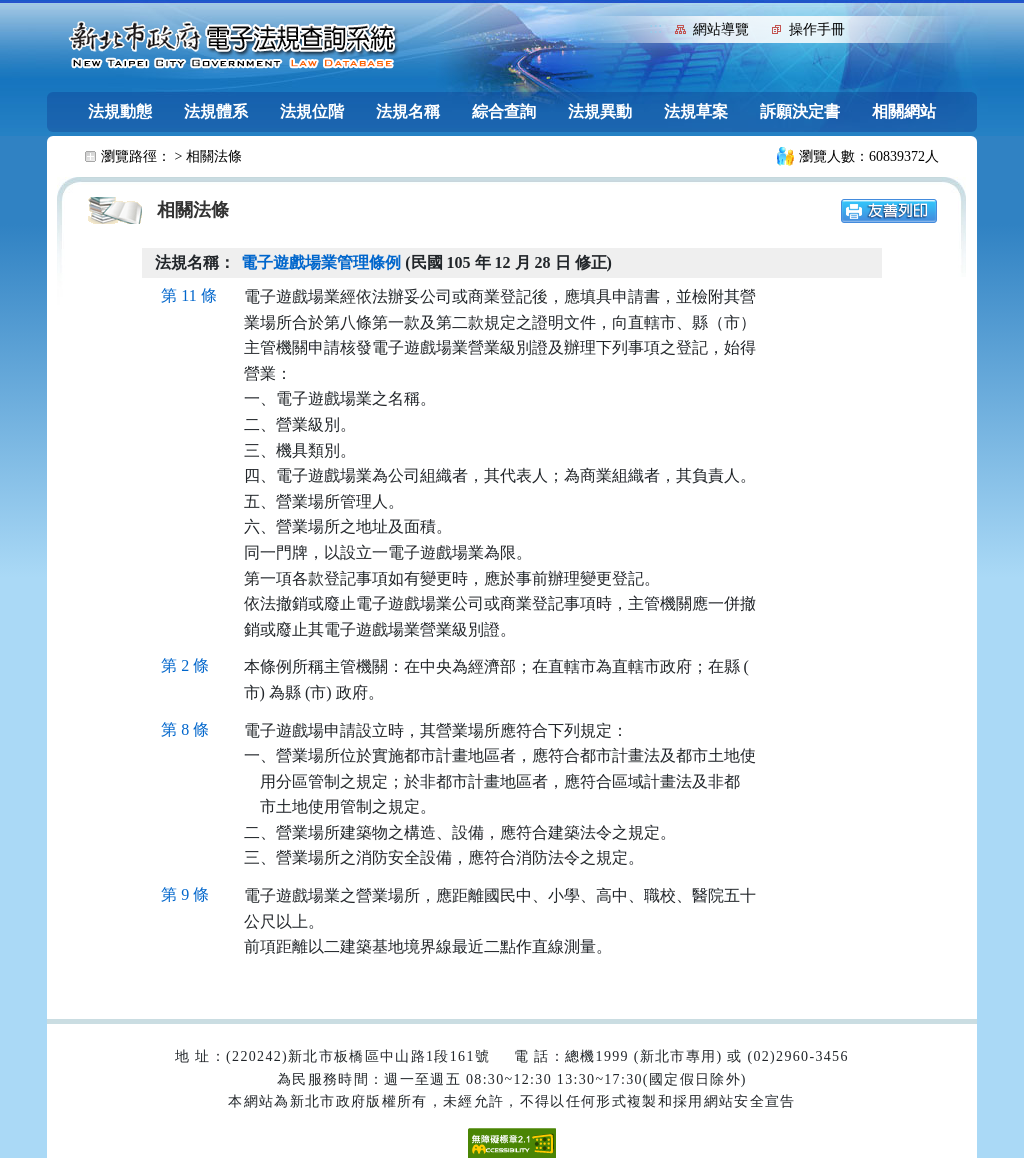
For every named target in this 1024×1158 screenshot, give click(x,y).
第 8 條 (185, 729)
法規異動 (600, 111)
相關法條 (214, 156)
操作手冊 (817, 29)
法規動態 (120, 111)
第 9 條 (185, 894)
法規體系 (216, 111)
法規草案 (696, 111)
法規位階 (312, 111)
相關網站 (904, 111)
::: (655, 27)
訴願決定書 (800, 111)
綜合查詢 (504, 111)
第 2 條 (185, 665)
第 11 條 (188, 295)
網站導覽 (721, 29)
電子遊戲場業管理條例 (321, 262)
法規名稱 (408, 111)
